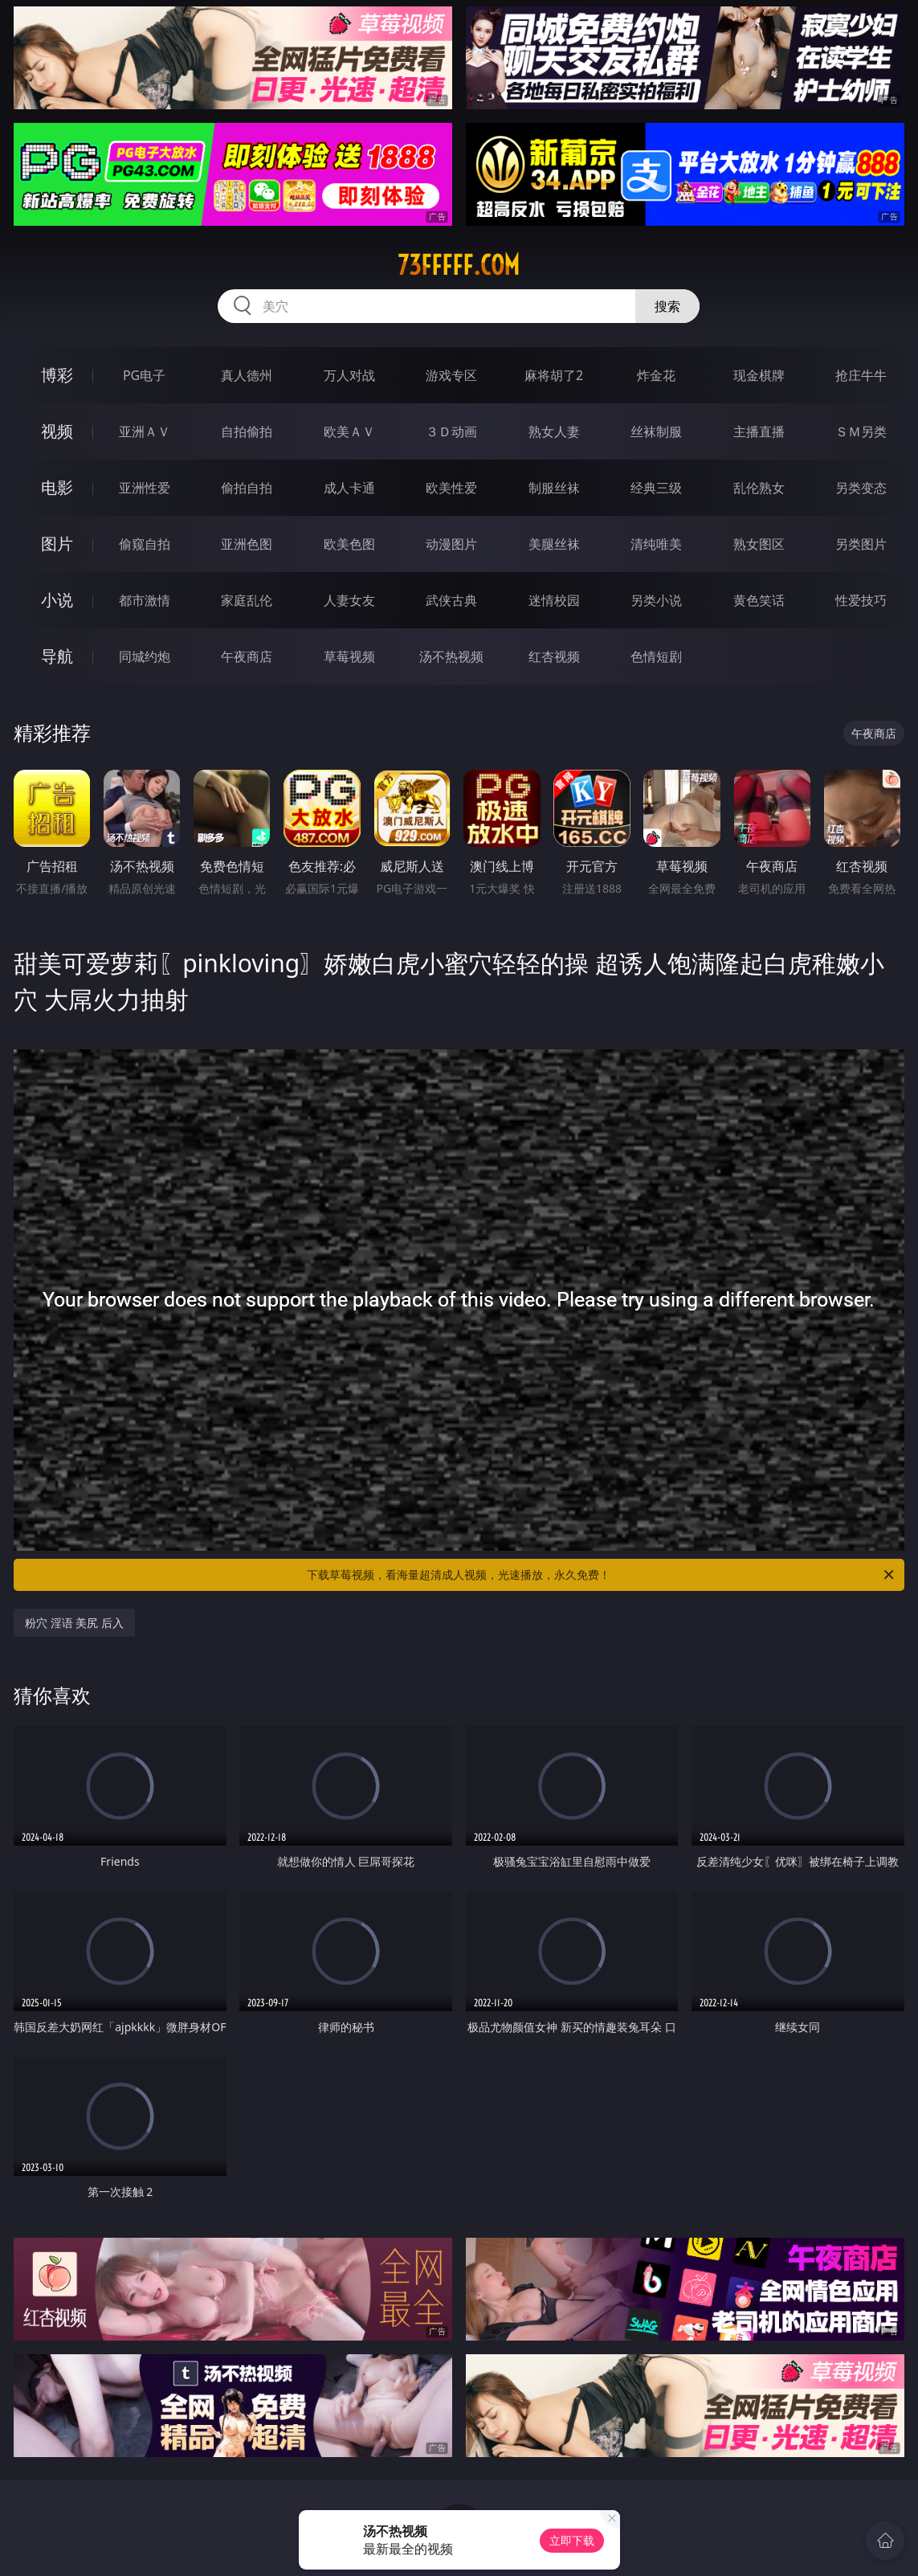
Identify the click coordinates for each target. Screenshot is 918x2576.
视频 (57, 431)
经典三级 (656, 488)
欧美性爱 (451, 488)
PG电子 (144, 375)
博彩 (57, 375)
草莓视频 (349, 656)
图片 (57, 543)
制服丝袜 (554, 488)
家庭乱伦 (246, 600)
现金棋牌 (759, 375)
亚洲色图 (246, 544)
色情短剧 (656, 656)
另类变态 (861, 488)
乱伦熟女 (759, 488)
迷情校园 (554, 600)
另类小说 (656, 600)
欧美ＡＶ (349, 431)
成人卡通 (349, 488)
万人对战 (349, 375)
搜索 (667, 306)
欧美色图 (349, 544)
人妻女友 (349, 600)
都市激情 (144, 600)
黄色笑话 (759, 600)
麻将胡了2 (553, 375)
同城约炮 (144, 656)
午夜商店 (246, 656)
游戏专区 (451, 375)
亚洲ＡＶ (144, 431)
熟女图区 (759, 544)
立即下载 (571, 2540)
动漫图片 (451, 544)
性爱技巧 (861, 600)
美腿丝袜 (554, 544)
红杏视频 (554, 656)
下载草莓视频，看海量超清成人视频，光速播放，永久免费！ (601, 1574)
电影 (57, 487)
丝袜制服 (656, 431)
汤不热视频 (451, 656)
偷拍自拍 (246, 488)
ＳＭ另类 (861, 431)
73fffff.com (459, 265)
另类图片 (861, 544)
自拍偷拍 (246, 431)
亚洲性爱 (144, 488)
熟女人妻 (554, 431)
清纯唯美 (656, 544)
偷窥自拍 (144, 544)
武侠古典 (451, 600)
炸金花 (656, 375)
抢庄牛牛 (861, 375)
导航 (57, 656)
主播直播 (759, 431)
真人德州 (246, 375)
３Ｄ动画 (451, 431)
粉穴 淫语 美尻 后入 (74, 1622)
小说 (57, 600)
